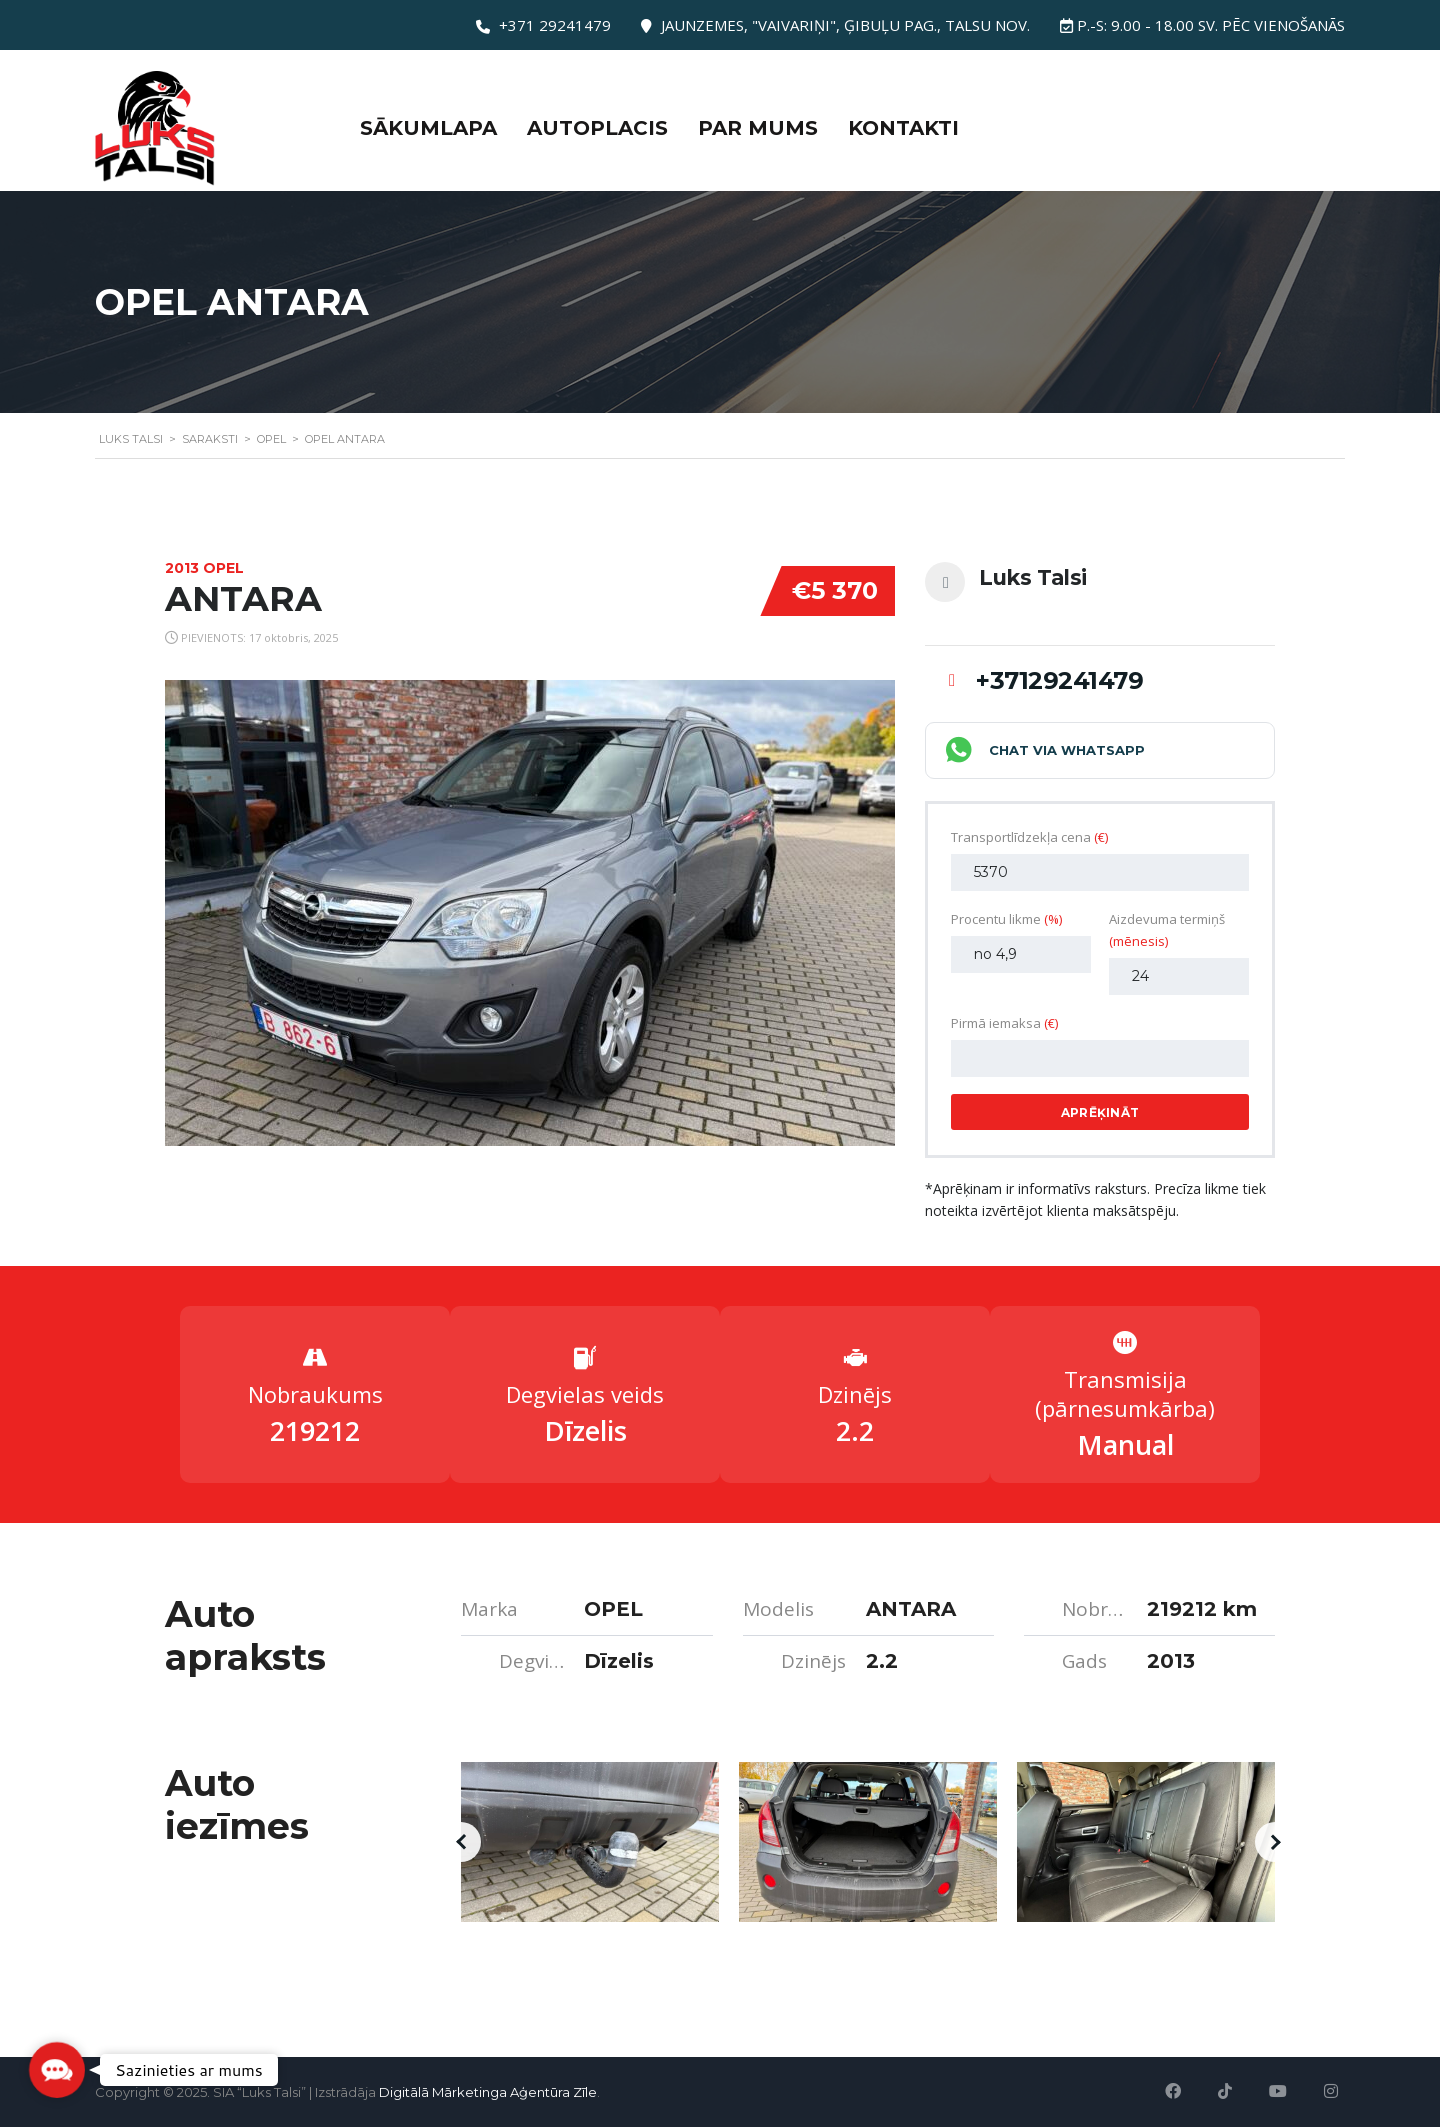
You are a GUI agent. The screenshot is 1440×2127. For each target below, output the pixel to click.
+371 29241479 (555, 25)
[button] (461, 1842)
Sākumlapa (428, 128)
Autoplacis (597, 128)
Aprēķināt (1100, 1112)
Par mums (758, 128)
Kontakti (903, 128)
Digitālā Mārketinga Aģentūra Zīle (488, 2092)
